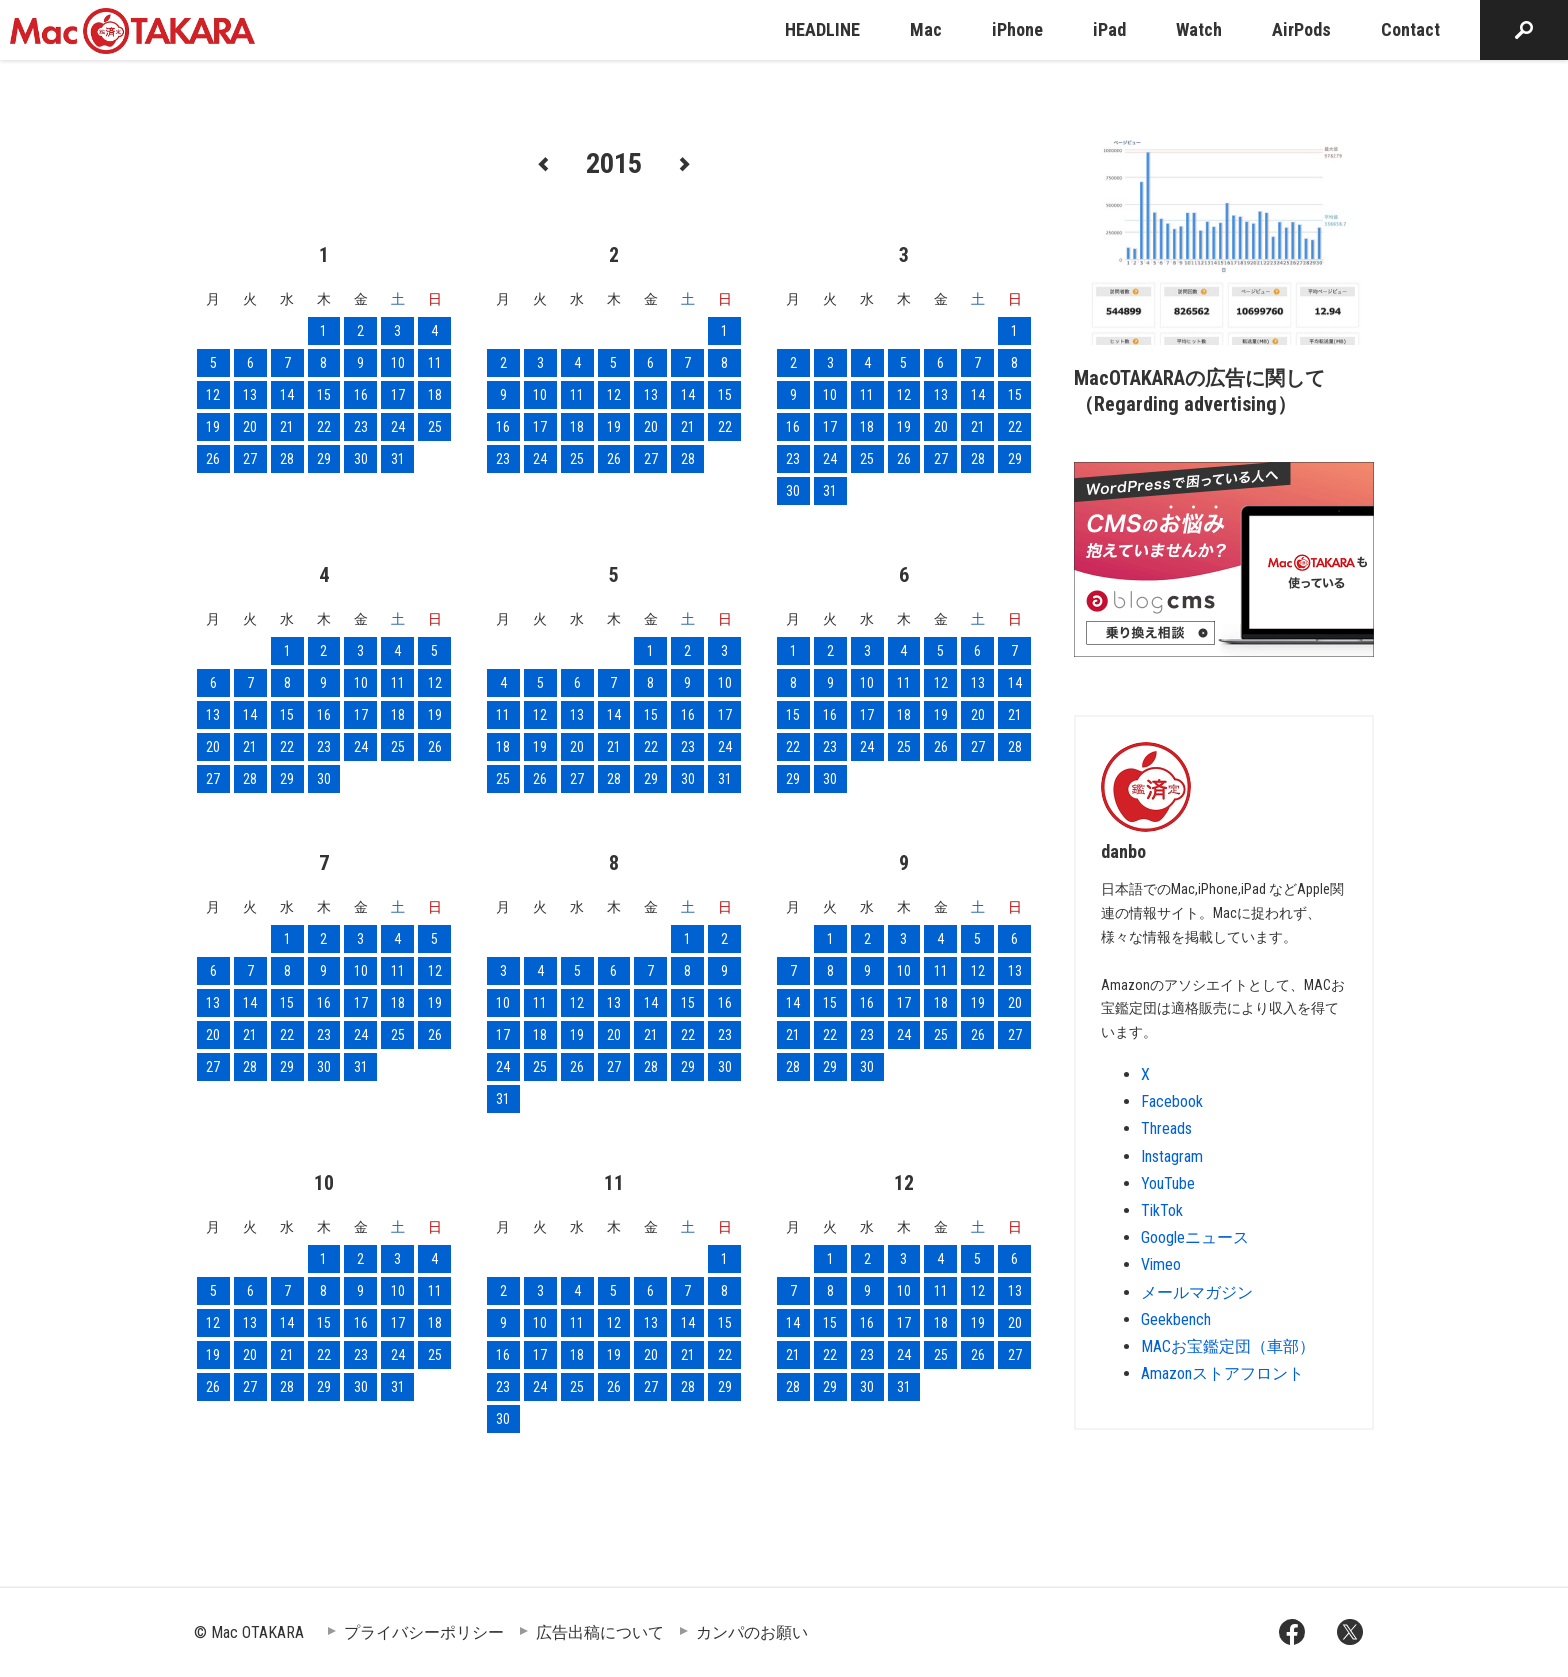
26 (213, 459)
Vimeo (1161, 1264)
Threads (1166, 1128)
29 (324, 459)
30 (361, 459)
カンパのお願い (752, 1632)
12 (213, 395)
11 (435, 363)
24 (398, 427)
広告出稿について (600, 1632)
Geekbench (1176, 1319)
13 (250, 395)
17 (398, 395)
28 (287, 459)
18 (435, 395)
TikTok (1162, 1210)
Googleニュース (1195, 1237)
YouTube (1168, 1183)
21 (287, 427)
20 (250, 427)
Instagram (1172, 1156)
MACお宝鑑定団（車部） (1228, 1346)
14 (287, 395)
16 (361, 395)
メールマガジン (1197, 1292)
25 (435, 427)
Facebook (1172, 1101)
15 (324, 395)
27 (250, 459)
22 (324, 427)
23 (361, 427)
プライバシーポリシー (424, 1632)
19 (213, 427)
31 (398, 459)
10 (398, 363)
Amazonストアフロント (1222, 1373)
